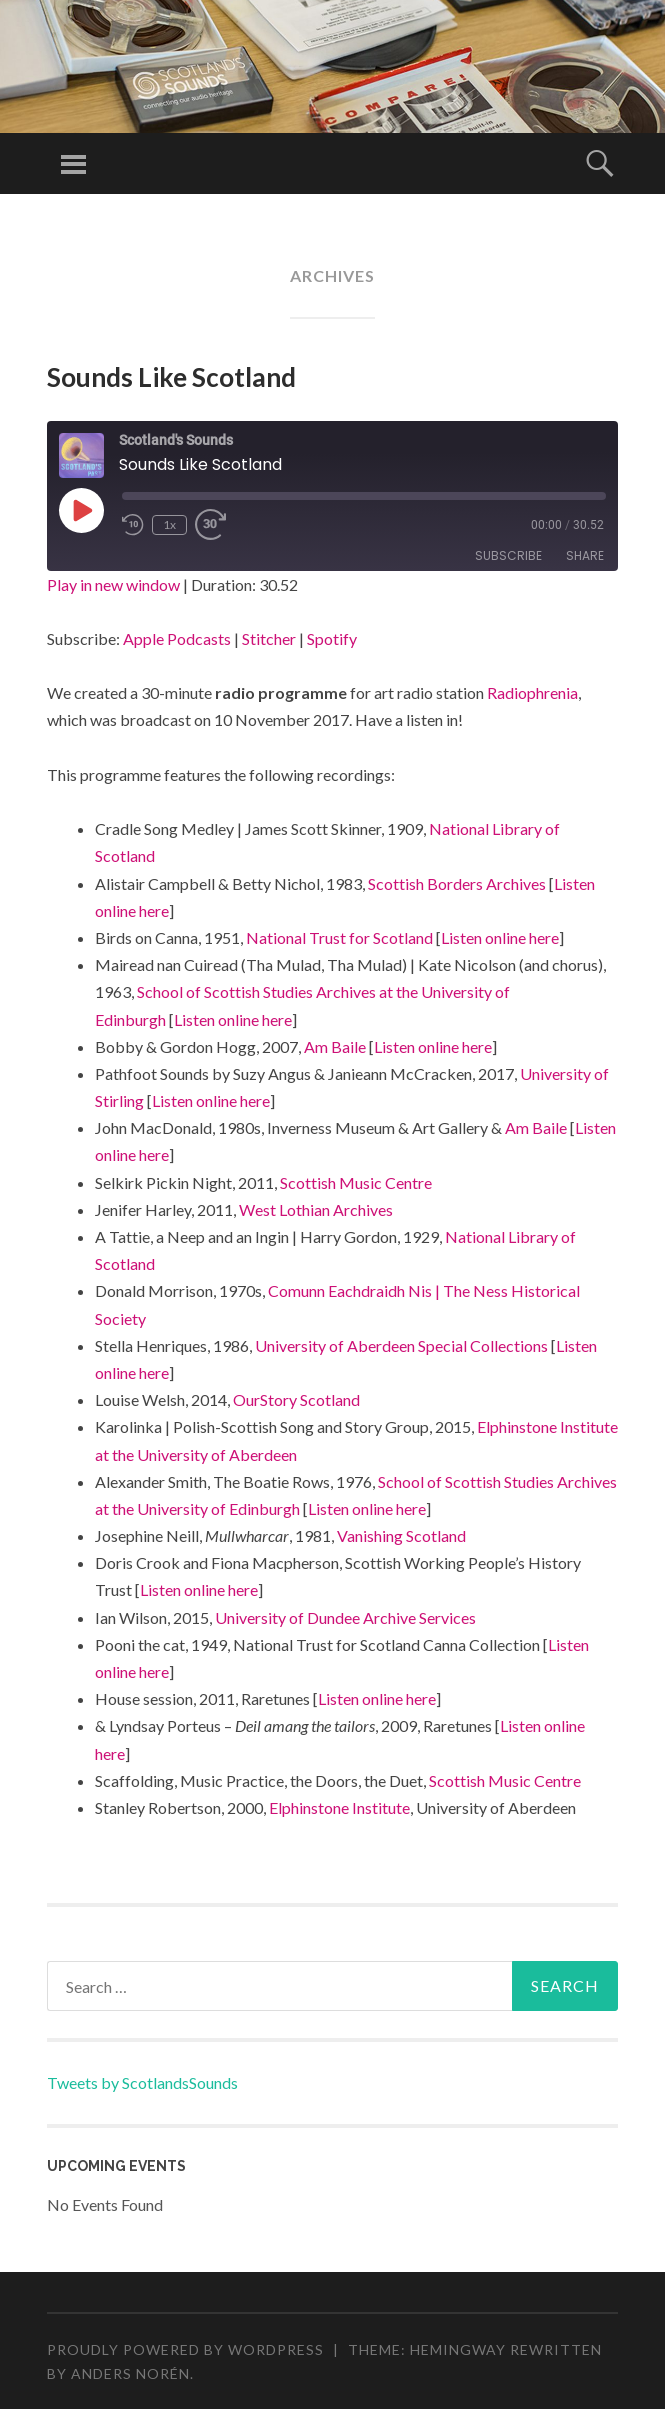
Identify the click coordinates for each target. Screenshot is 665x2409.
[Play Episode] (81, 510)
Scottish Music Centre (356, 1182)
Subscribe (508, 555)
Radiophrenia (532, 692)
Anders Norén (130, 2373)
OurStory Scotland (296, 1399)
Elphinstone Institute (339, 1807)
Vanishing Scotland (401, 1535)
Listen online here (500, 937)
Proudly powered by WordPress (185, 2349)
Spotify (332, 638)
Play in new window (113, 584)
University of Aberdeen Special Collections (401, 1345)
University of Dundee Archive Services (345, 1617)
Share (585, 555)
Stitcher (269, 638)
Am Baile (335, 1046)
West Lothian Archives (316, 1209)
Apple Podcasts (177, 638)
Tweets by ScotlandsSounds (142, 2082)
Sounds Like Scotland (171, 377)
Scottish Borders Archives (457, 883)
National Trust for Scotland (339, 937)
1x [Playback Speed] (169, 524)
